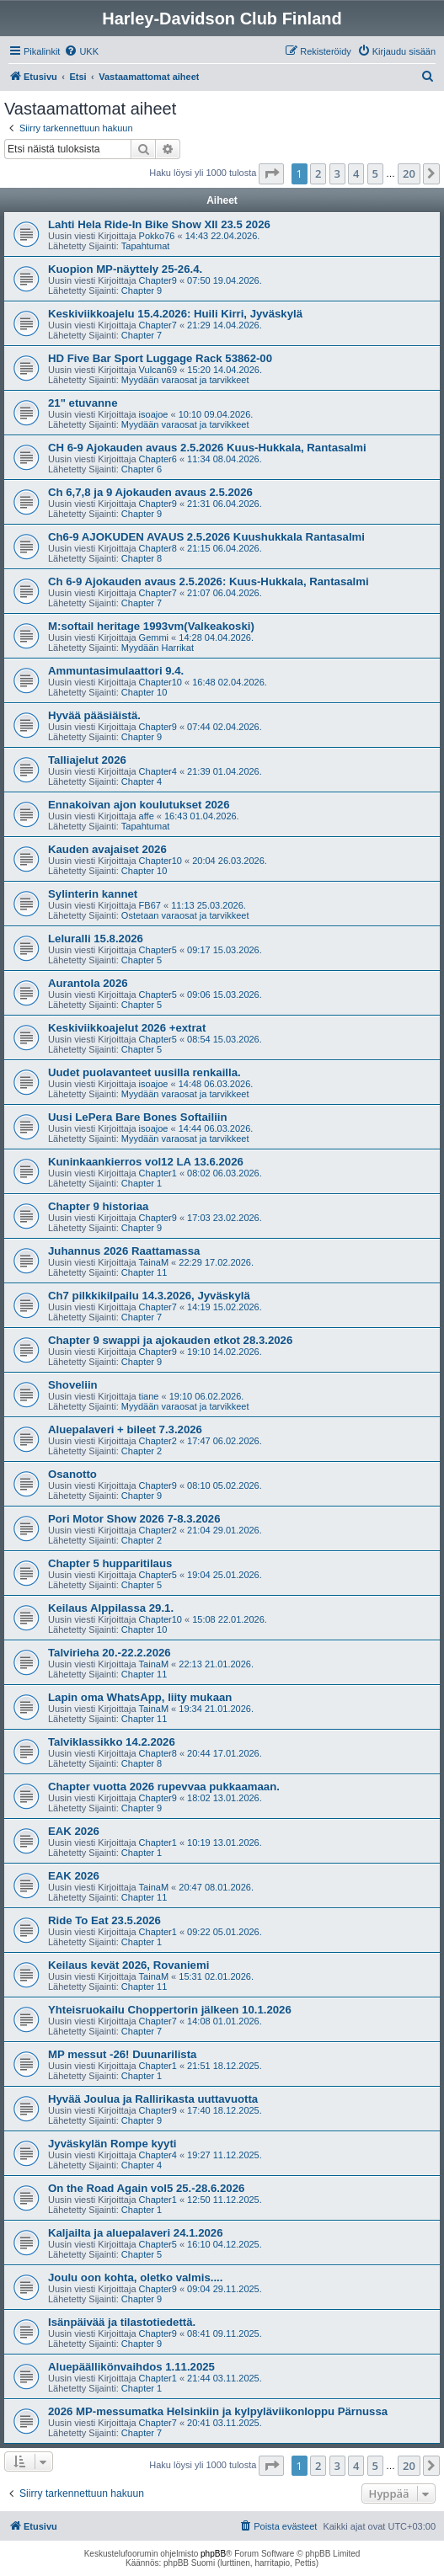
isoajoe (154, 414)
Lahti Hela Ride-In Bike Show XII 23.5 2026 (159, 224)
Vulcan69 (158, 370)
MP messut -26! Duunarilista (122, 2054)
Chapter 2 (141, 1451)
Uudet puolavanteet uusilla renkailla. (144, 1072)
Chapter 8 (141, 558)
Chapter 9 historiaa (98, 1206)
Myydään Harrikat (157, 648)
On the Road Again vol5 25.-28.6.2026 (146, 2188)
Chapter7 (158, 325)
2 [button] (318, 173)
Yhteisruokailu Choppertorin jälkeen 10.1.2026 (170, 2009)
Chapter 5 (141, 960)
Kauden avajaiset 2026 (107, 849)
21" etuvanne (82, 403)
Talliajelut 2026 (87, 760)
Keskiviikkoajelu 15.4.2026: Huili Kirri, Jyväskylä (175, 313)
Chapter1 (158, 1173)
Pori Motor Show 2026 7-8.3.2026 (134, 1518)
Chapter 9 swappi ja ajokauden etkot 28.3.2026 (170, 1340)
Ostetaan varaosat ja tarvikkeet (185, 915)
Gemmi (154, 637)
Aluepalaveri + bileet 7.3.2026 (125, 1429)
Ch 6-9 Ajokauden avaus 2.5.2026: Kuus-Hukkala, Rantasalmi (208, 581)
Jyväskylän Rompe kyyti (112, 2143)
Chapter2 (158, 1441)
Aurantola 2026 (88, 983)
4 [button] (356, 173)
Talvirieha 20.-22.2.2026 (109, 1652)
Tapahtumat (145, 246)
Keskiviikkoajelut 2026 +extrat (127, 1027)
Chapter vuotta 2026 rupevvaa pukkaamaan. (164, 1786)
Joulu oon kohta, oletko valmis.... (135, 2277)
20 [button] (409, 173)
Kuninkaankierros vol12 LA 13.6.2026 (145, 1161)
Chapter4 (158, 771)
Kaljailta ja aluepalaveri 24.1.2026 (135, 2233)
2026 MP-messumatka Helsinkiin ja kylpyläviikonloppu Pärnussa (218, 2411)
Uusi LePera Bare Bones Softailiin (137, 1117)
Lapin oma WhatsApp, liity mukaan (140, 1697)
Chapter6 (158, 459)
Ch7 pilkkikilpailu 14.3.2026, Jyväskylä (149, 1295)
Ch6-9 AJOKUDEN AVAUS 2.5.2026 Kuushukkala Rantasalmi (206, 537)
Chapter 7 (141, 335)
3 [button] (337, 173)
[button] (271, 173)
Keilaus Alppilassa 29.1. (111, 1608)
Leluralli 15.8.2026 (95, 938)
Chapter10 (160, 682)
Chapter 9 (141, 290)
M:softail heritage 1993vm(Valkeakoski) (151, 626)
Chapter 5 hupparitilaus (110, 1563)
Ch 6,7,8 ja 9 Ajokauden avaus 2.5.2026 (150, 492)
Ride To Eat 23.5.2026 (104, 1920)
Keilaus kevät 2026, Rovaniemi (128, 1965)
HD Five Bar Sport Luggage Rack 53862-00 (160, 358)
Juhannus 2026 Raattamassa (124, 1251)
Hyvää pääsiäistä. (94, 715)
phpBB (213, 2553)
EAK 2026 (73, 1831)
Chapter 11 (144, 1272)
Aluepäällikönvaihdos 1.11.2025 (131, 2366)
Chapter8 (158, 548)
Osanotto (72, 1474)
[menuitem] (81, 51)
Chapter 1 (141, 1183)
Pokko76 (157, 236)
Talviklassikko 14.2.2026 (111, 1742)
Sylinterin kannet (92, 894)
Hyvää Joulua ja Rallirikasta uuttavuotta (153, 2099)
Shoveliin (73, 1385)
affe (146, 816)
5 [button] (375, 173)
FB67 (150, 905)
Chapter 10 (144, 692)
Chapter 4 (141, 781)
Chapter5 (158, 950)
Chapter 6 (141, 469)
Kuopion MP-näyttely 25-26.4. (125, 269)
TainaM (154, 1262)
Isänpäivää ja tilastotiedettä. (121, 2322)
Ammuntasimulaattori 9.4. (116, 670)
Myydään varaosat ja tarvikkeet (185, 380)
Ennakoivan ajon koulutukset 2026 (138, 804)
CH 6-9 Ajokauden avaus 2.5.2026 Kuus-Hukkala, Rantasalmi (207, 447)
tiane (149, 1396)
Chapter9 (158, 280)
